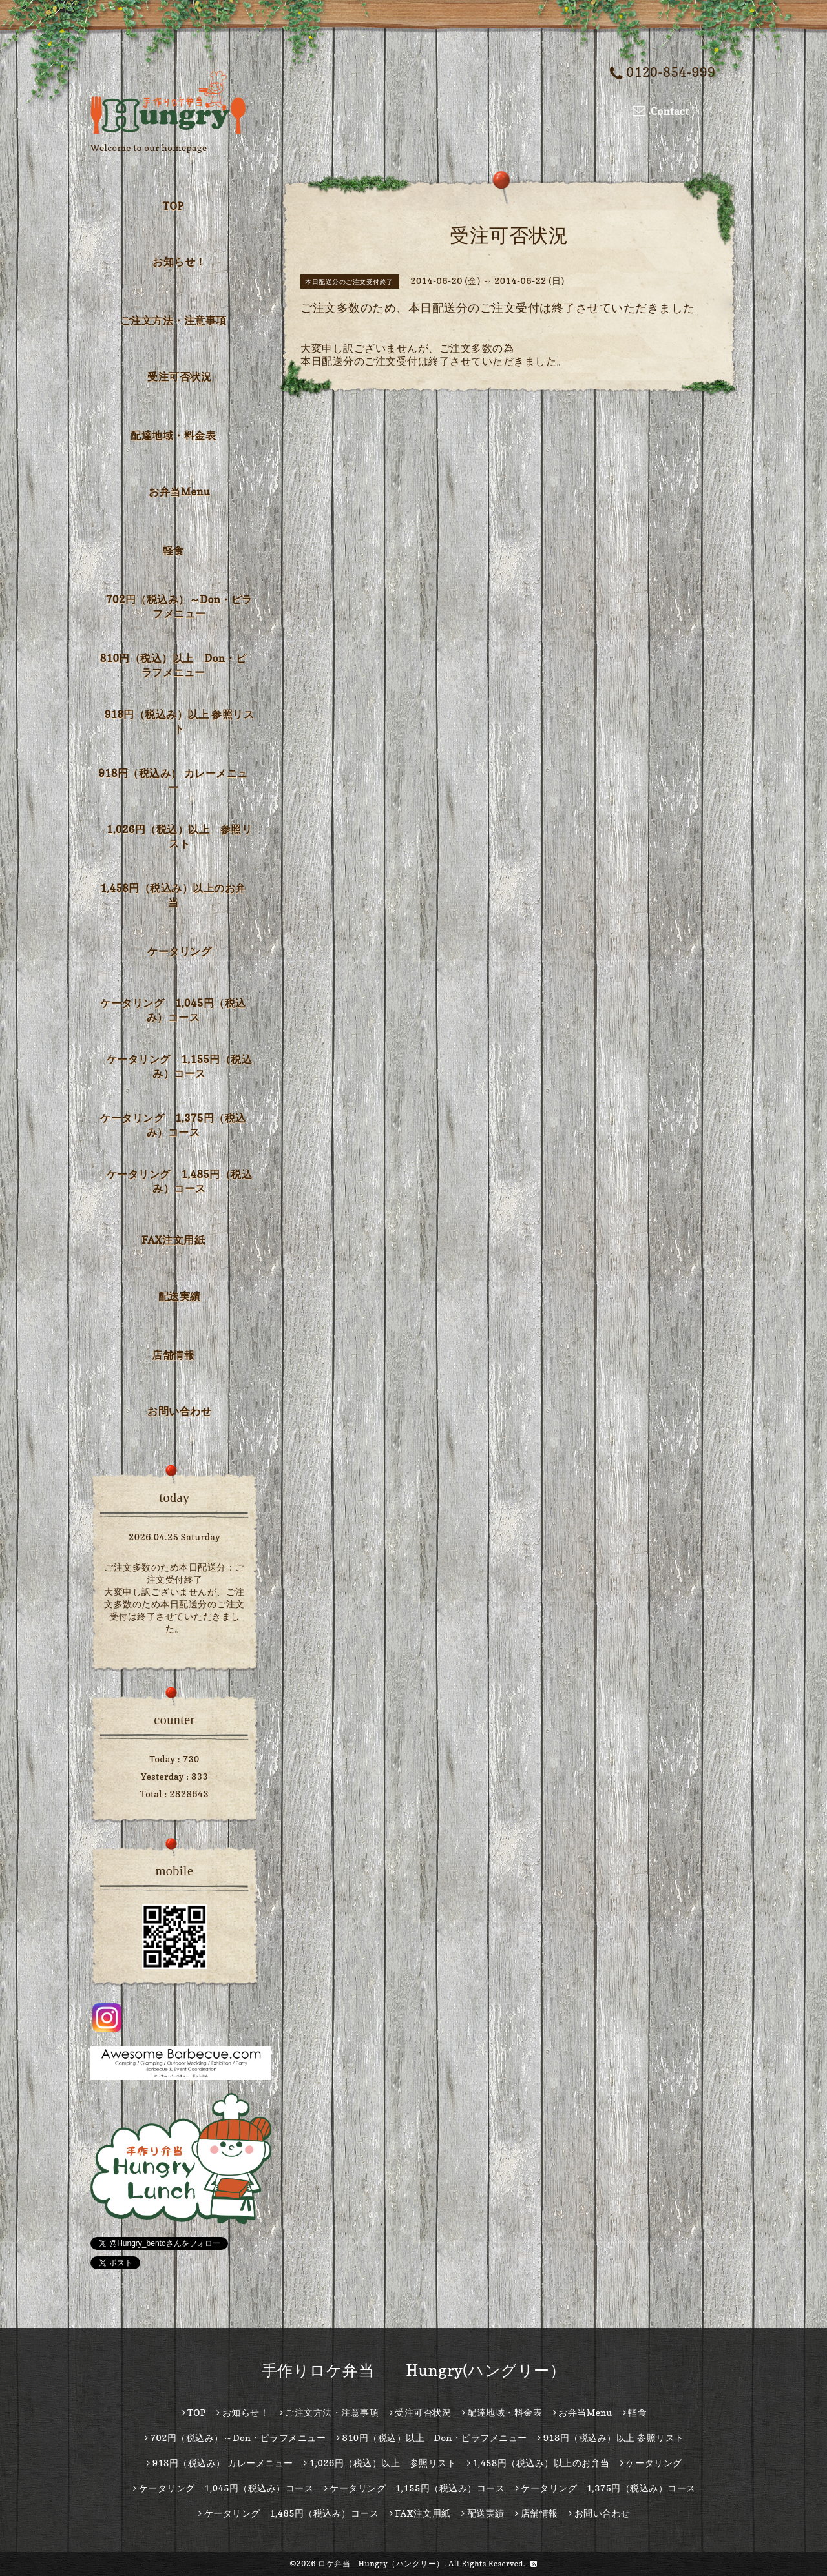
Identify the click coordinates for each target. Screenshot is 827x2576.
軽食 (173, 550)
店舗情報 (173, 1354)
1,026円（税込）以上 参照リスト (179, 836)
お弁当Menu (179, 491)
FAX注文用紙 (173, 1239)
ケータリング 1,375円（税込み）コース (173, 1125)
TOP (173, 206)
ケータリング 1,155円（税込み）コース (179, 1066)
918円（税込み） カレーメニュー (173, 780)
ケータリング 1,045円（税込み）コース (173, 1010)
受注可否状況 (179, 376)
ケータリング (179, 951)
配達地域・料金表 (173, 435)
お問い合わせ (179, 1411)
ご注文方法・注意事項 (173, 320)
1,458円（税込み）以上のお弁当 (173, 895)
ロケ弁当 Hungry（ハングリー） (381, 2563)
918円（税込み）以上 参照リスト (180, 721)
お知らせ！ (179, 261)
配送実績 (179, 1296)
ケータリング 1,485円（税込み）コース (179, 1181)
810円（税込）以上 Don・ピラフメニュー (173, 665)
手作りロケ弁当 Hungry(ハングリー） (414, 2370)
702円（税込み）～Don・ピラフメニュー (179, 606)
